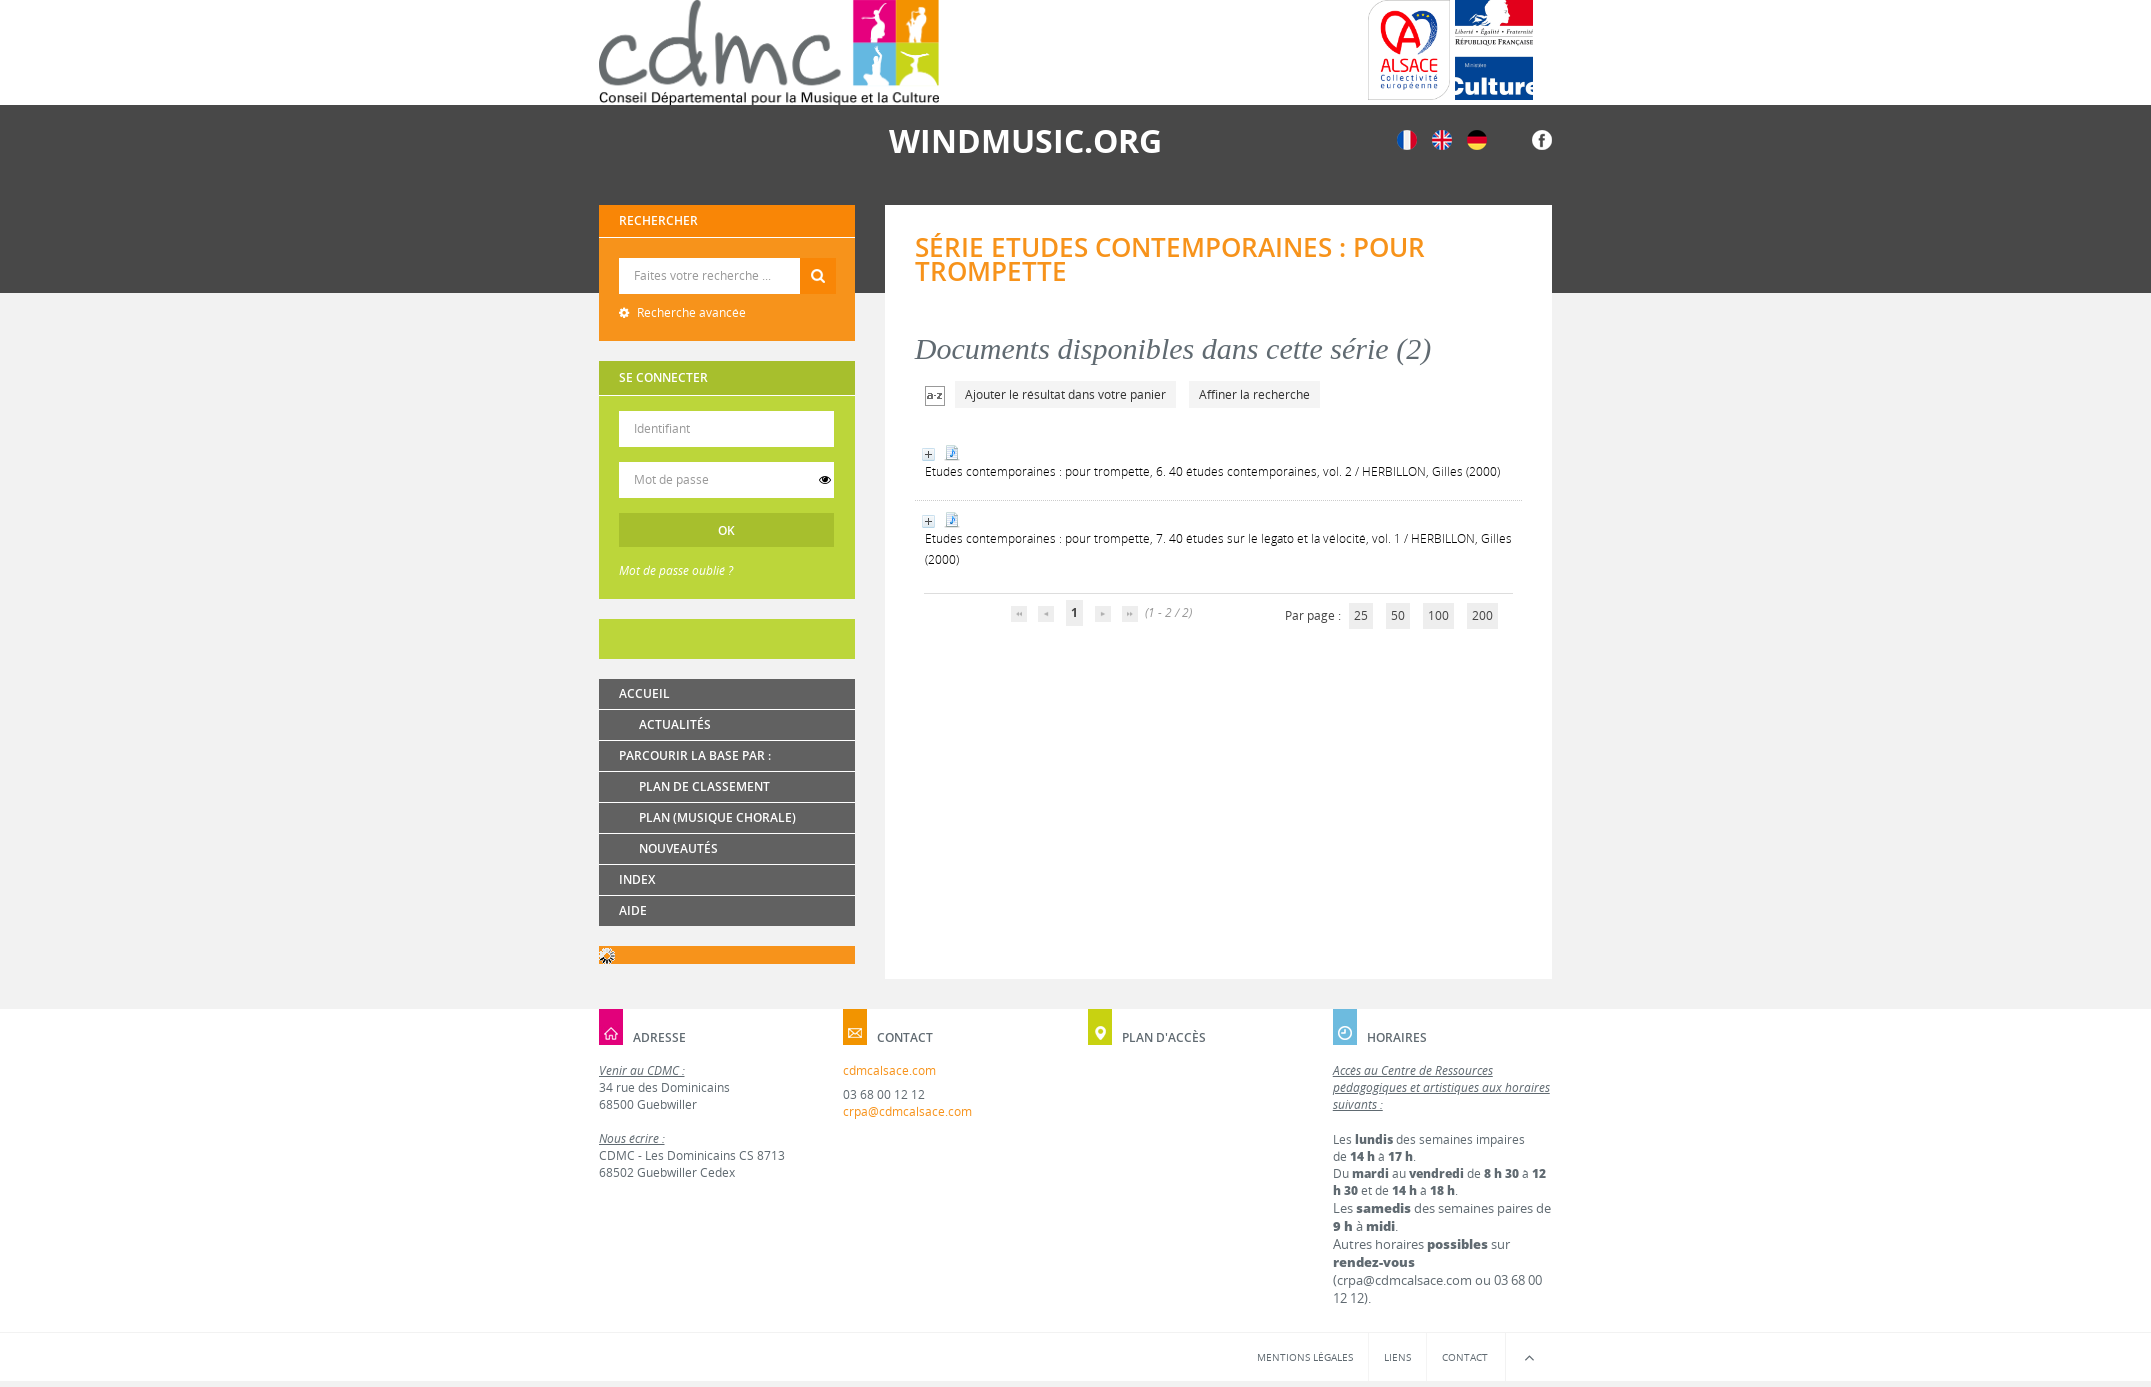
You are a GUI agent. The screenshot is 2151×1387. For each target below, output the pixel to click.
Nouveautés (678, 848)
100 (1438, 615)
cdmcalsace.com (889, 1070)
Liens (1397, 1357)
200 (1482, 615)
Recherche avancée (690, 312)
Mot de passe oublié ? (676, 570)
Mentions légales (1305, 1357)
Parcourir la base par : (695, 755)
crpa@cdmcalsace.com (907, 1111)
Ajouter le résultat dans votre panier (1065, 394)
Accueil (644, 693)
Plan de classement (704, 786)
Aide (633, 910)
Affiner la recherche (1254, 394)
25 (1361, 615)
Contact (1465, 1357)
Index (637, 879)
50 (1398, 615)
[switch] (825, 480)
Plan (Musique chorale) (717, 817)
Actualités (675, 724)
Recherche (727, 258)
